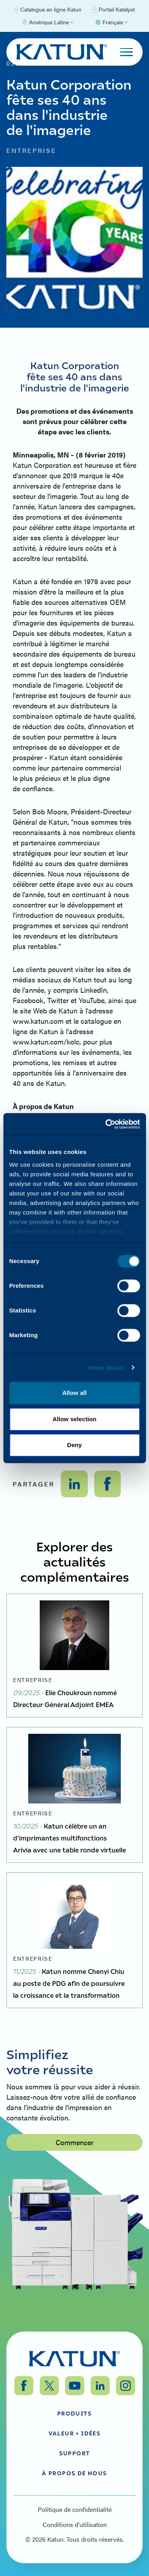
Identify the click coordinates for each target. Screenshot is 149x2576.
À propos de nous (74, 2472)
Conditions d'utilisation (75, 2524)
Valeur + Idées (74, 2433)
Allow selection (74, 1419)
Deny (74, 1445)
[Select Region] (47, 22)
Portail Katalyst (114, 9)
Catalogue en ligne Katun (47, 9)
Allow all (74, 1392)
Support (74, 2453)
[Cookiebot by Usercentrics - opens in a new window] (106, 1124)
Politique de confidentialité (75, 2509)
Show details (106, 1367)
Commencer (74, 2189)
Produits (74, 2413)
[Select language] (111, 22)
